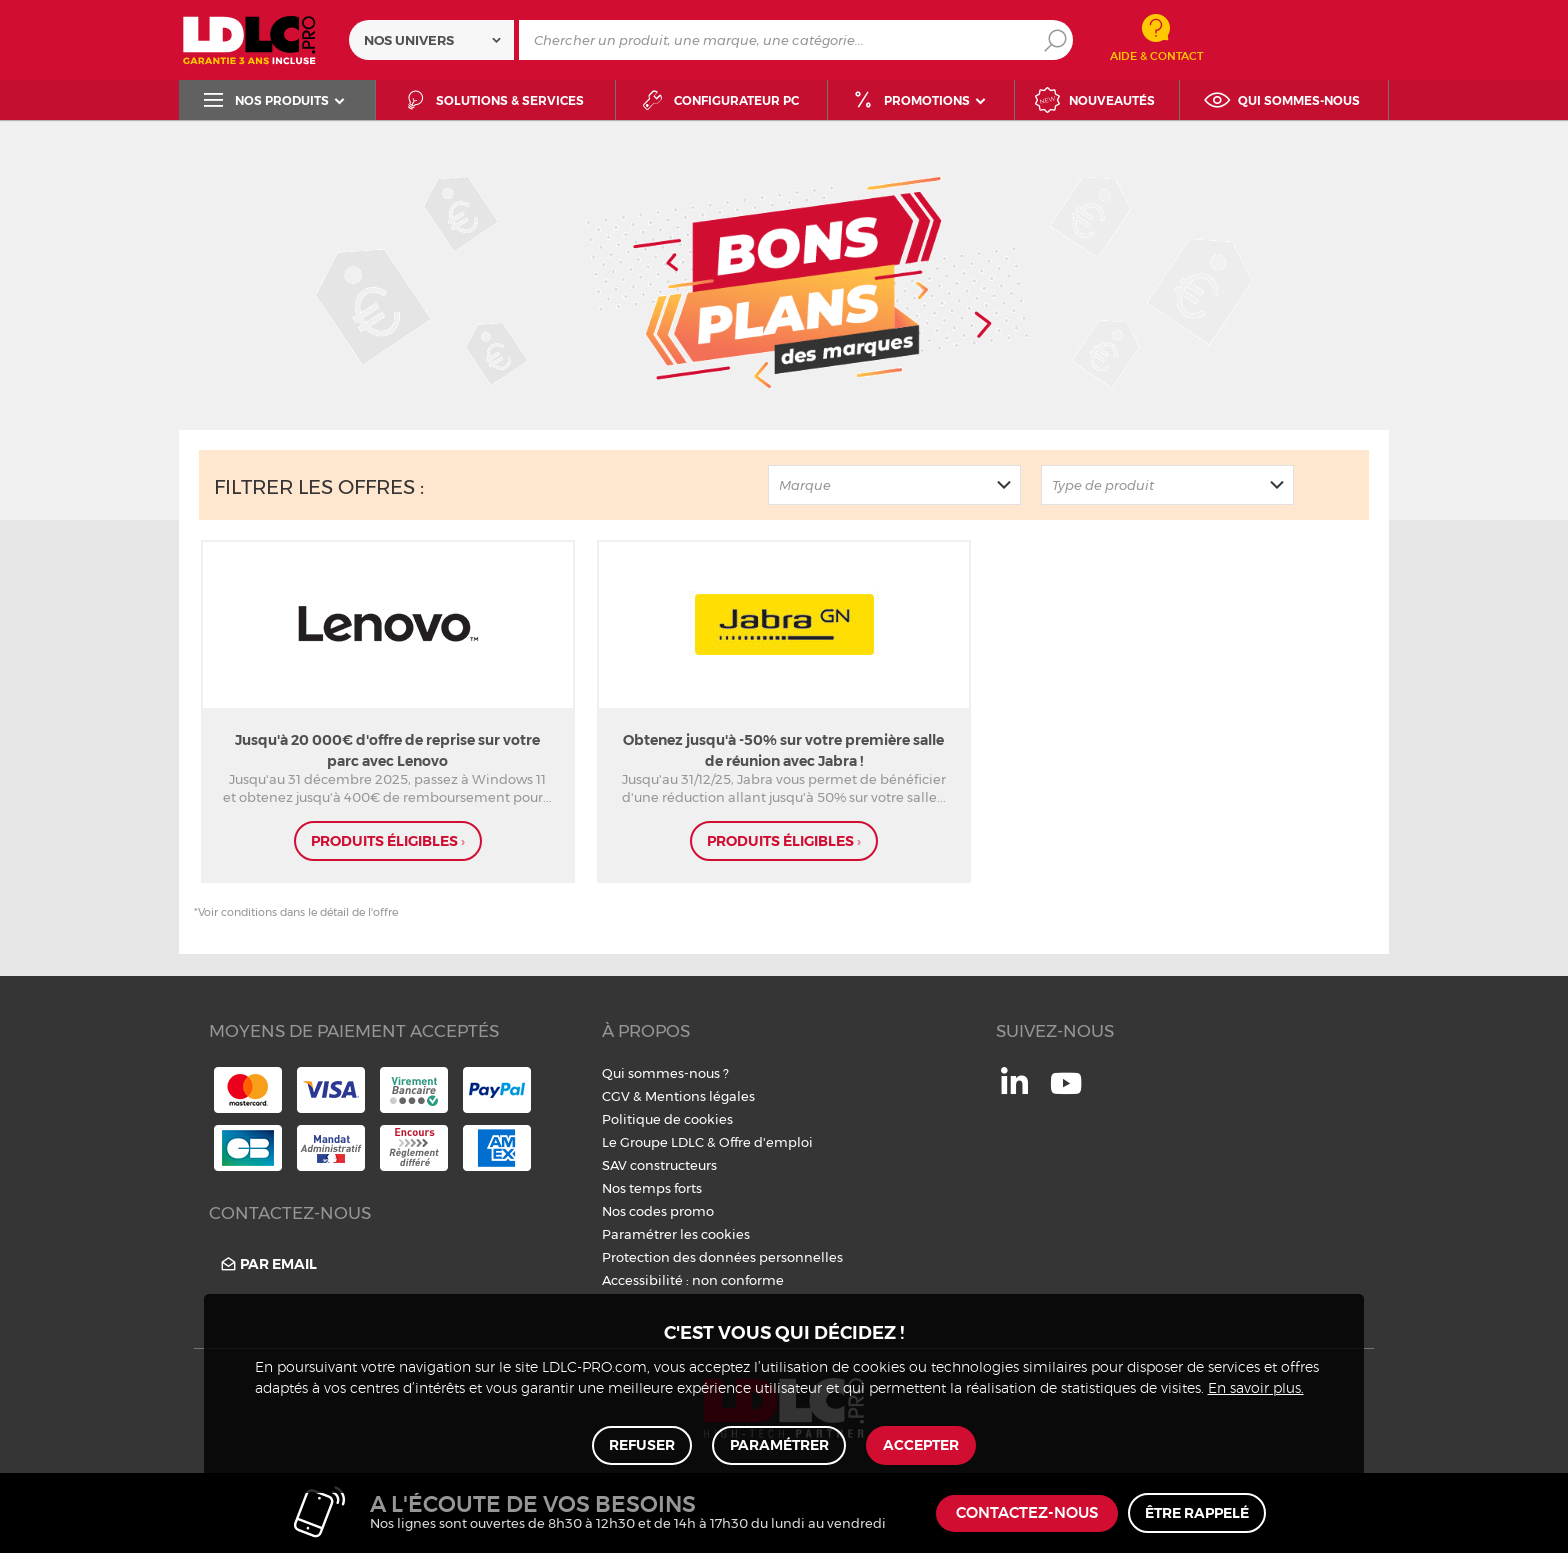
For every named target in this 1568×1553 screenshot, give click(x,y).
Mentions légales (700, 1096)
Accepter (921, 1445)
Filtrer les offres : (319, 486)
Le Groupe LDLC (653, 1142)
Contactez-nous (1027, 1513)
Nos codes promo (658, 1211)
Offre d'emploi (766, 1142)
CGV (616, 1096)
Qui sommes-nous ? (665, 1073)
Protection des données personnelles (722, 1257)
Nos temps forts (652, 1188)
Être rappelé (1197, 1513)
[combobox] (431, 40)
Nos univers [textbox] (409, 40)
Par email (267, 1264)
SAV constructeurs (659, 1165)
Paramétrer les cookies (676, 1234)
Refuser (643, 1445)
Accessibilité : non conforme (693, 1280)
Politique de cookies (667, 1119)
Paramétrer (779, 1445)
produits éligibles (388, 841)
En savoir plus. (1256, 1388)
